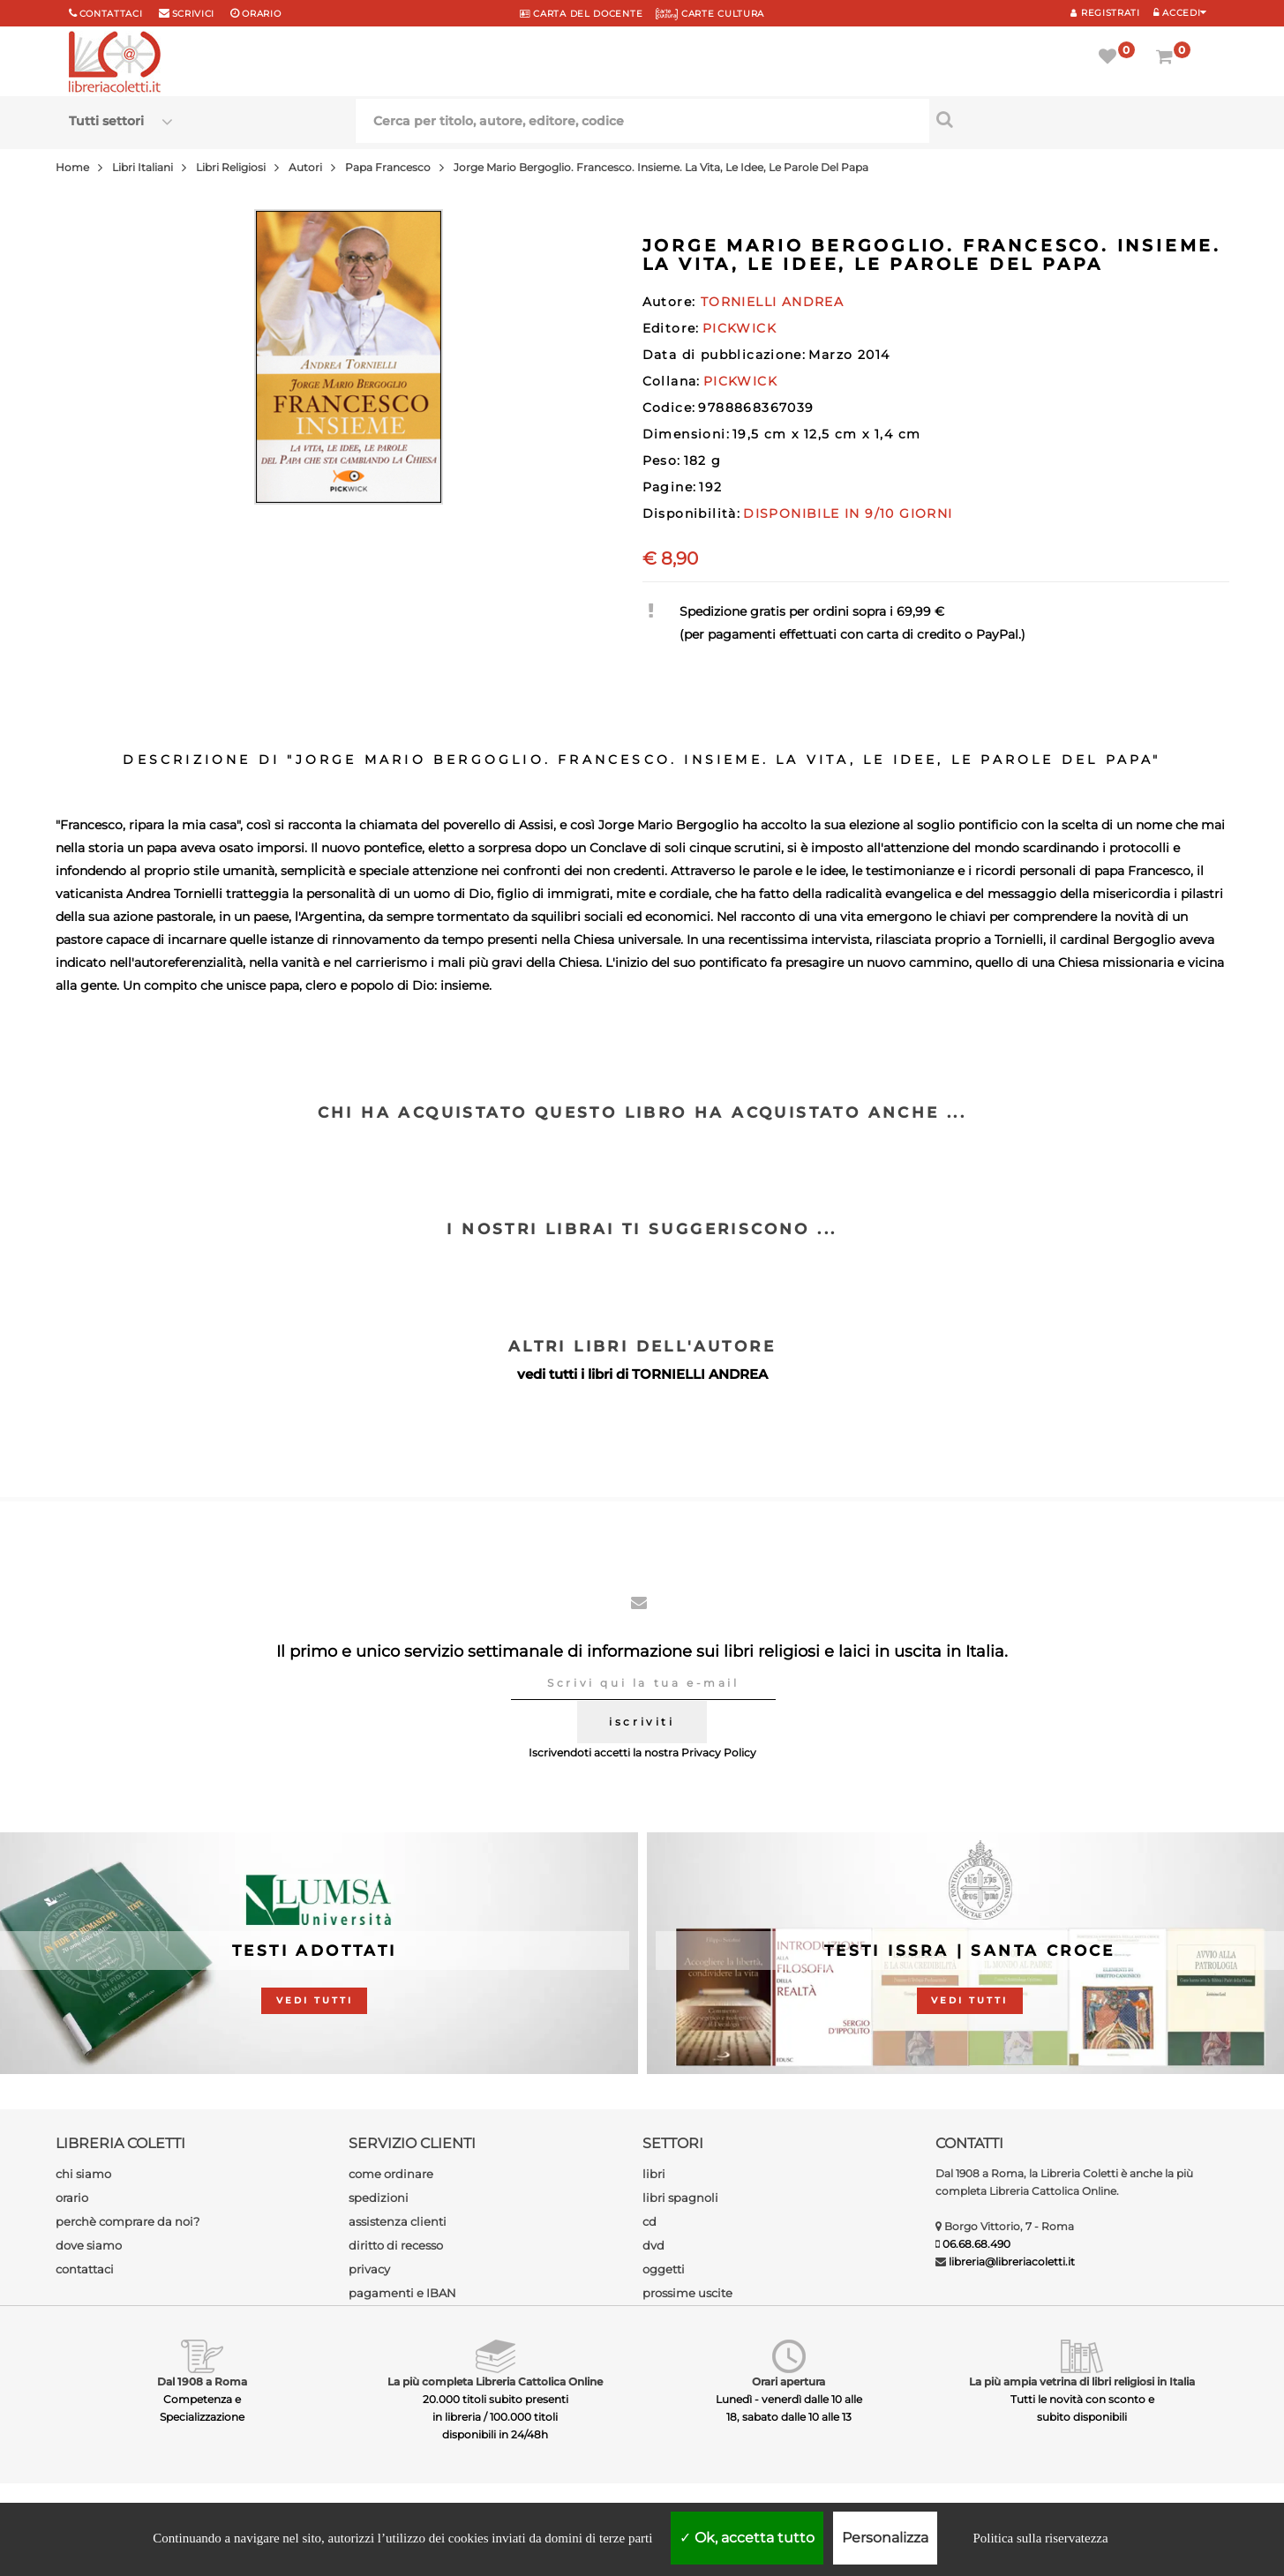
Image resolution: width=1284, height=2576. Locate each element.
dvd (653, 2245)
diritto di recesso (396, 2245)
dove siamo (89, 2245)
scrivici (193, 13)
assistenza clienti (398, 2221)
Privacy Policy (718, 1752)
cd (649, 2221)
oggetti (663, 2269)
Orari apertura (788, 2381)
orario (261, 13)
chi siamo (83, 2174)
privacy (369, 2269)
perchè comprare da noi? (127, 2221)
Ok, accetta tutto (747, 2537)
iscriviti (641, 1721)
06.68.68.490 (976, 2243)
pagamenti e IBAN (402, 2293)
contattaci (85, 2269)
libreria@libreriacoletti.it (1012, 2261)
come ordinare (391, 2174)
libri (653, 2174)
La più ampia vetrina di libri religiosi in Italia (1082, 2381)
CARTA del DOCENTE (581, 13)
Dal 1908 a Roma (202, 2381)
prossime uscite (687, 2293)
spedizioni (379, 2197)
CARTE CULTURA (710, 13)
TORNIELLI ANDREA (700, 1374)
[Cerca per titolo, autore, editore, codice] (1072, 119)
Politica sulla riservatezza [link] (1040, 2538)
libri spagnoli (680, 2197)
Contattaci (111, 13)
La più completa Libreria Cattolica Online (495, 2381)
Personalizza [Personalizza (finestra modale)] (885, 2537)
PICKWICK (739, 328)
